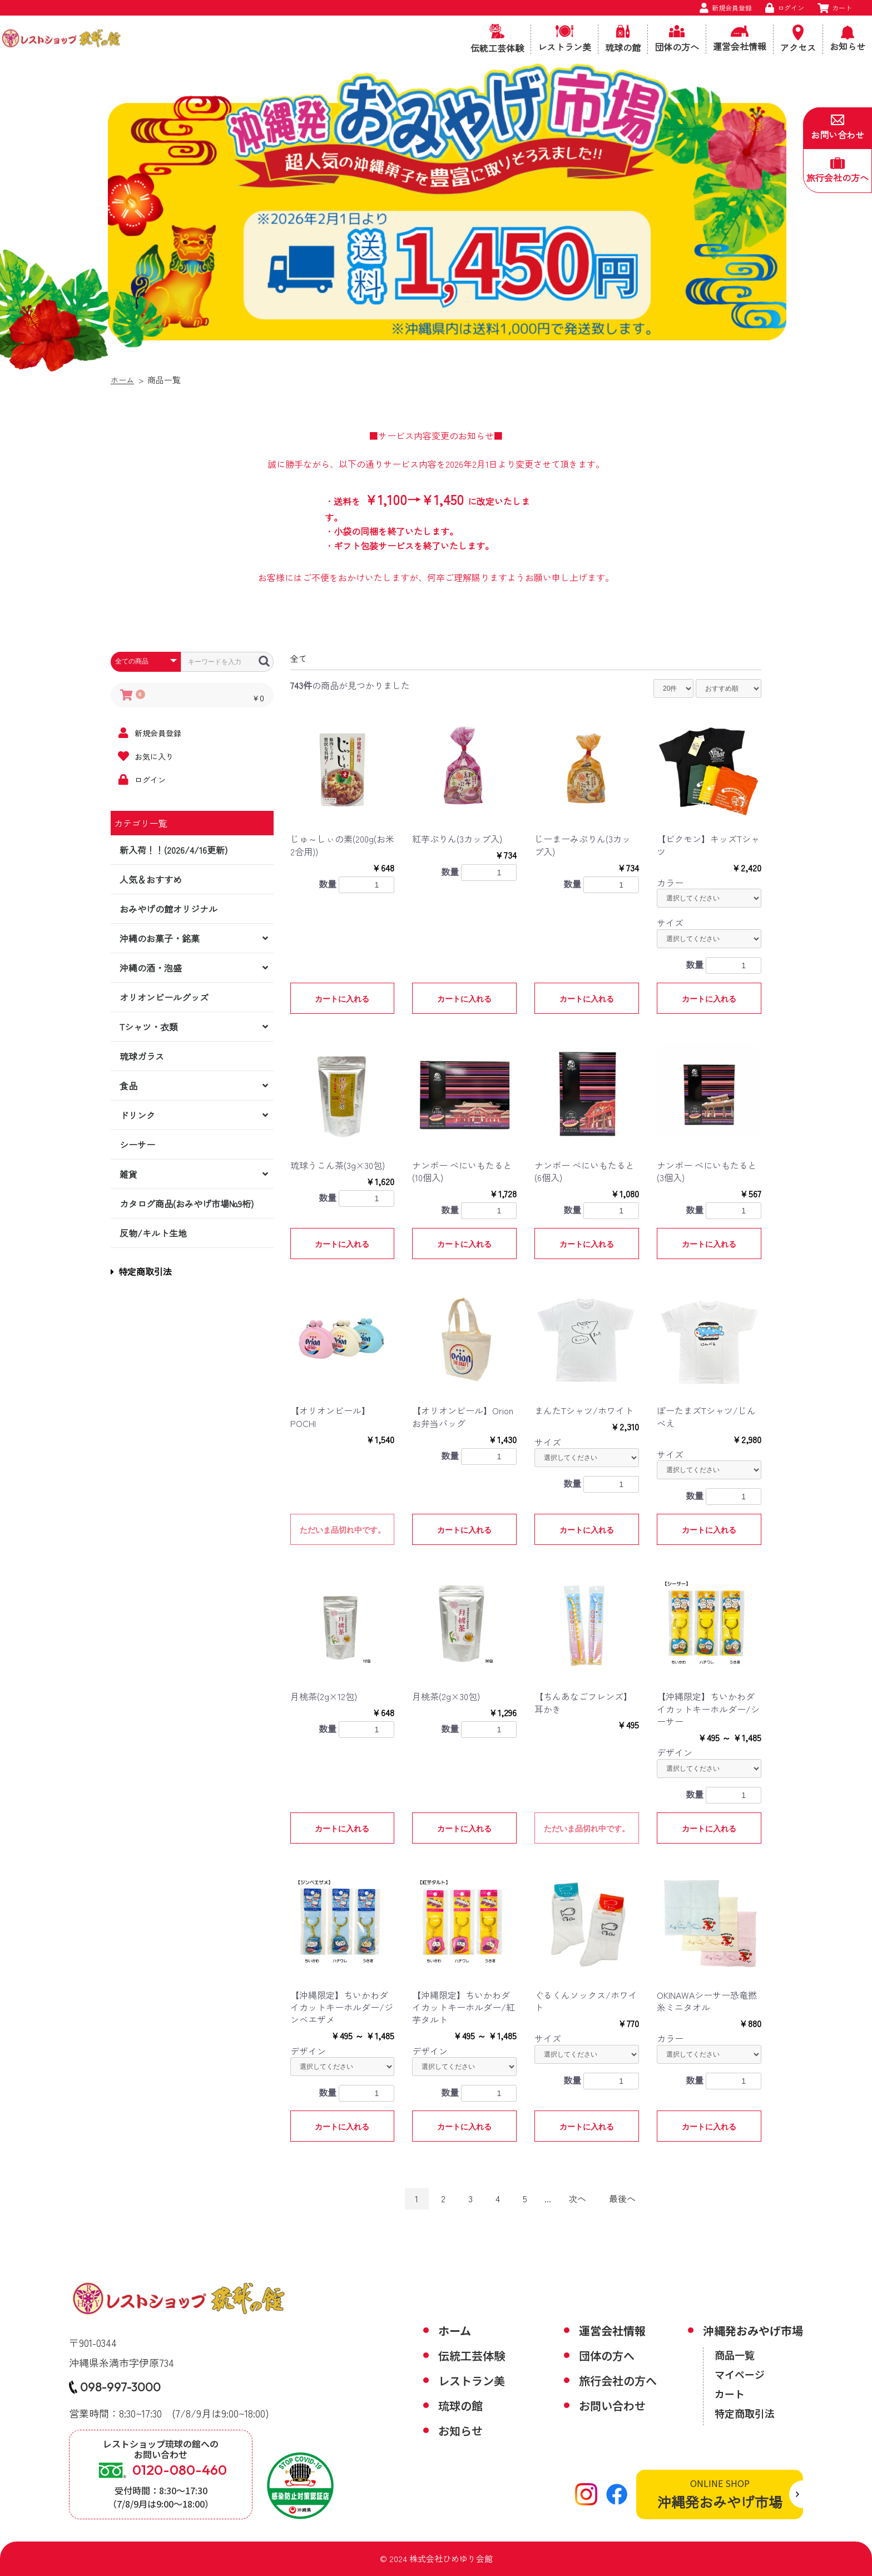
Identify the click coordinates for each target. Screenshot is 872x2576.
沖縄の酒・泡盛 (151, 967)
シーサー (137, 1144)
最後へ (622, 2198)
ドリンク (137, 1115)
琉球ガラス (142, 1056)
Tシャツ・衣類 (149, 1026)
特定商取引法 (141, 1271)
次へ (577, 2198)
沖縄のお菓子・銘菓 (160, 938)
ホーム (123, 379)
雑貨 (128, 1174)
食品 (128, 1085)
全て (299, 658)
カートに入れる (342, 998)
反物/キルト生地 (153, 1233)
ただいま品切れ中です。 (342, 1529)
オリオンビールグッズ (164, 997)
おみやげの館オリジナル (168, 908)
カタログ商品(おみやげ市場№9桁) (187, 1203)
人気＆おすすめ (151, 879)
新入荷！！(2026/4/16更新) (173, 849)
